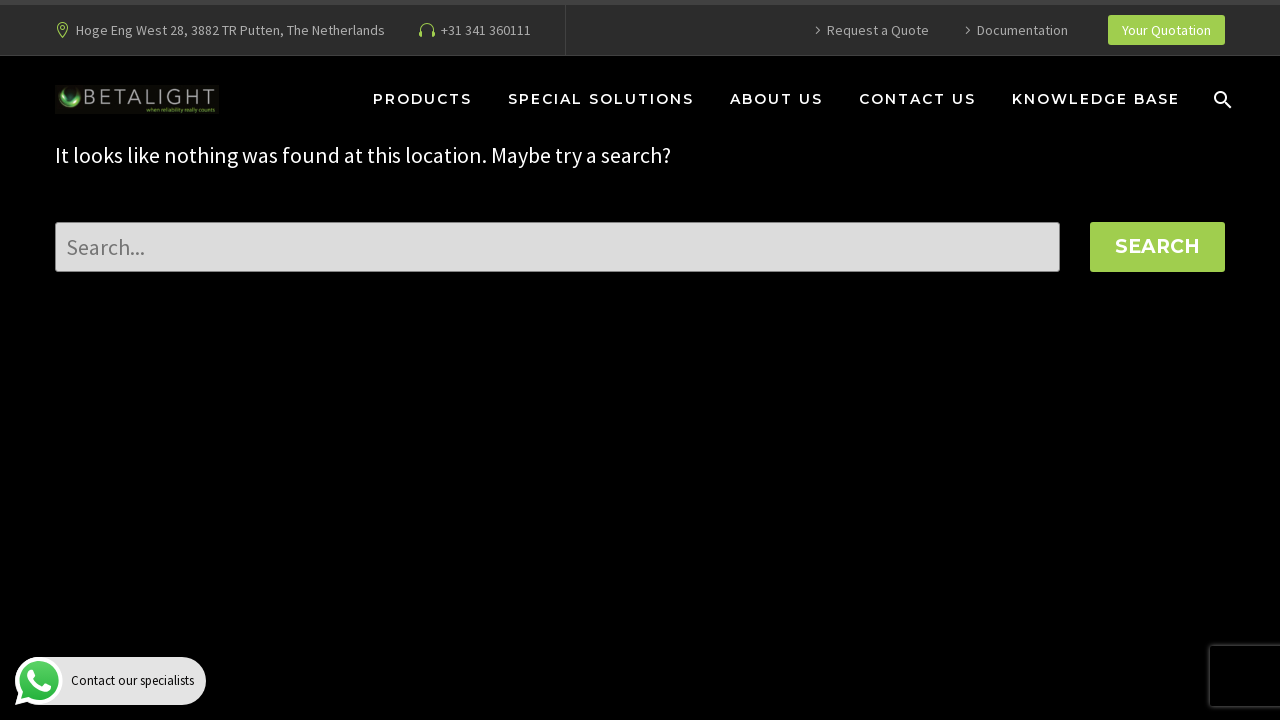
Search (1157, 246)
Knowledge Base (1096, 99)
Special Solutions (601, 99)
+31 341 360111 (486, 30)
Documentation (1022, 30)
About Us (776, 99)
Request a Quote (878, 30)
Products (422, 99)
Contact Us (917, 99)
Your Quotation (1166, 30)
